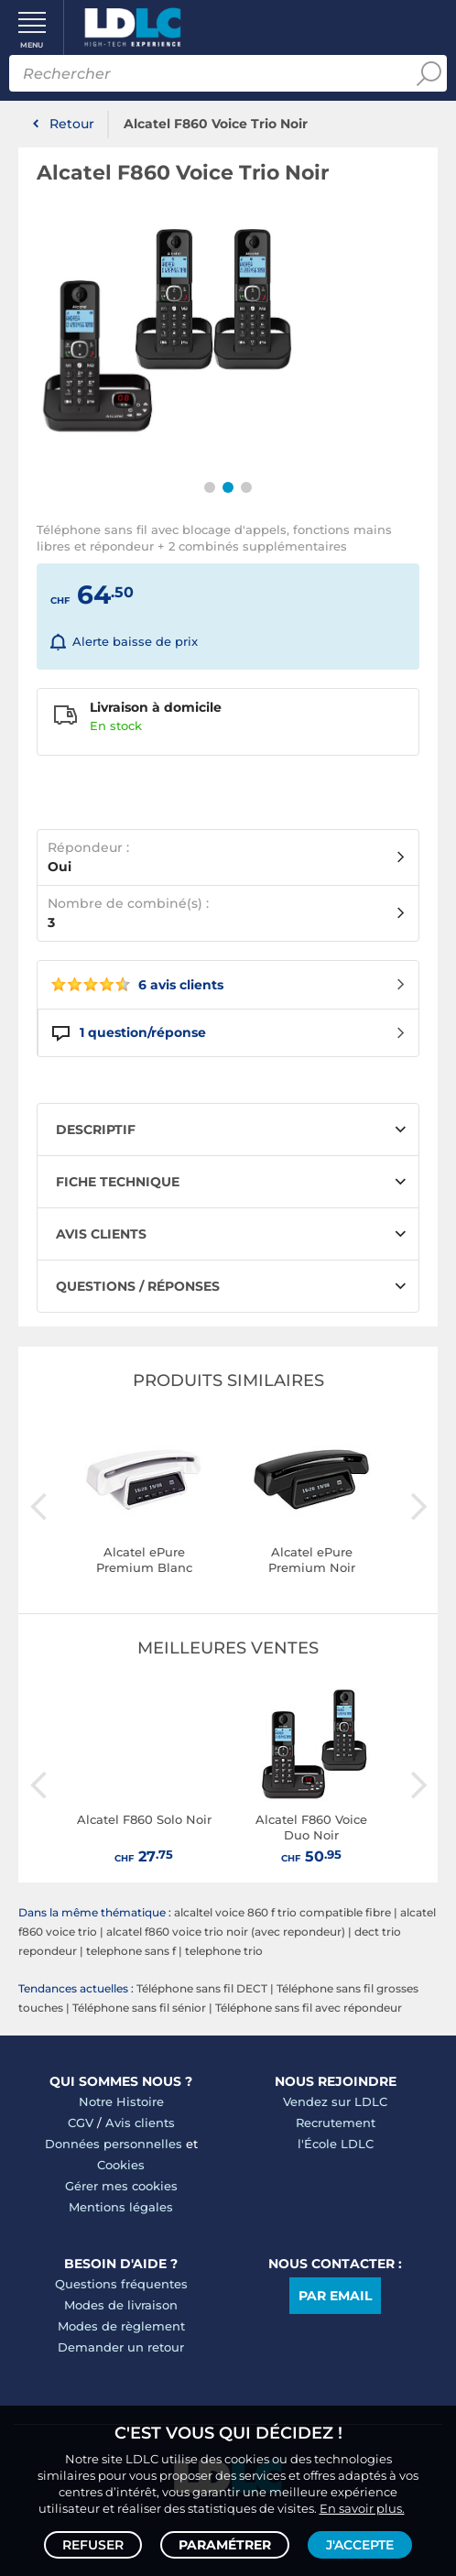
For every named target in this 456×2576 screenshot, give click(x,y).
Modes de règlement (121, 2326)
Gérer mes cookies (121, 2185)
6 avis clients (137, 985)
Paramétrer (225, 2545)
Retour (71, 123)
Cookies (121, 2164)
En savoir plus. (362, 2508)
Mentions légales (121, 2206)
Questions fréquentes (121, 2283)
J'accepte (360, 2545)
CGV (80, 2122)
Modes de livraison (121, 2305)
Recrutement (335, 2122)
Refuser (93, 2545)
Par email (335, 2295)
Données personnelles (113, 2143)
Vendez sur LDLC (335, 2101)
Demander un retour (121, 2347)
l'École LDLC (336, 2143)
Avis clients (140, 2122)
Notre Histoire (121, 2101)
